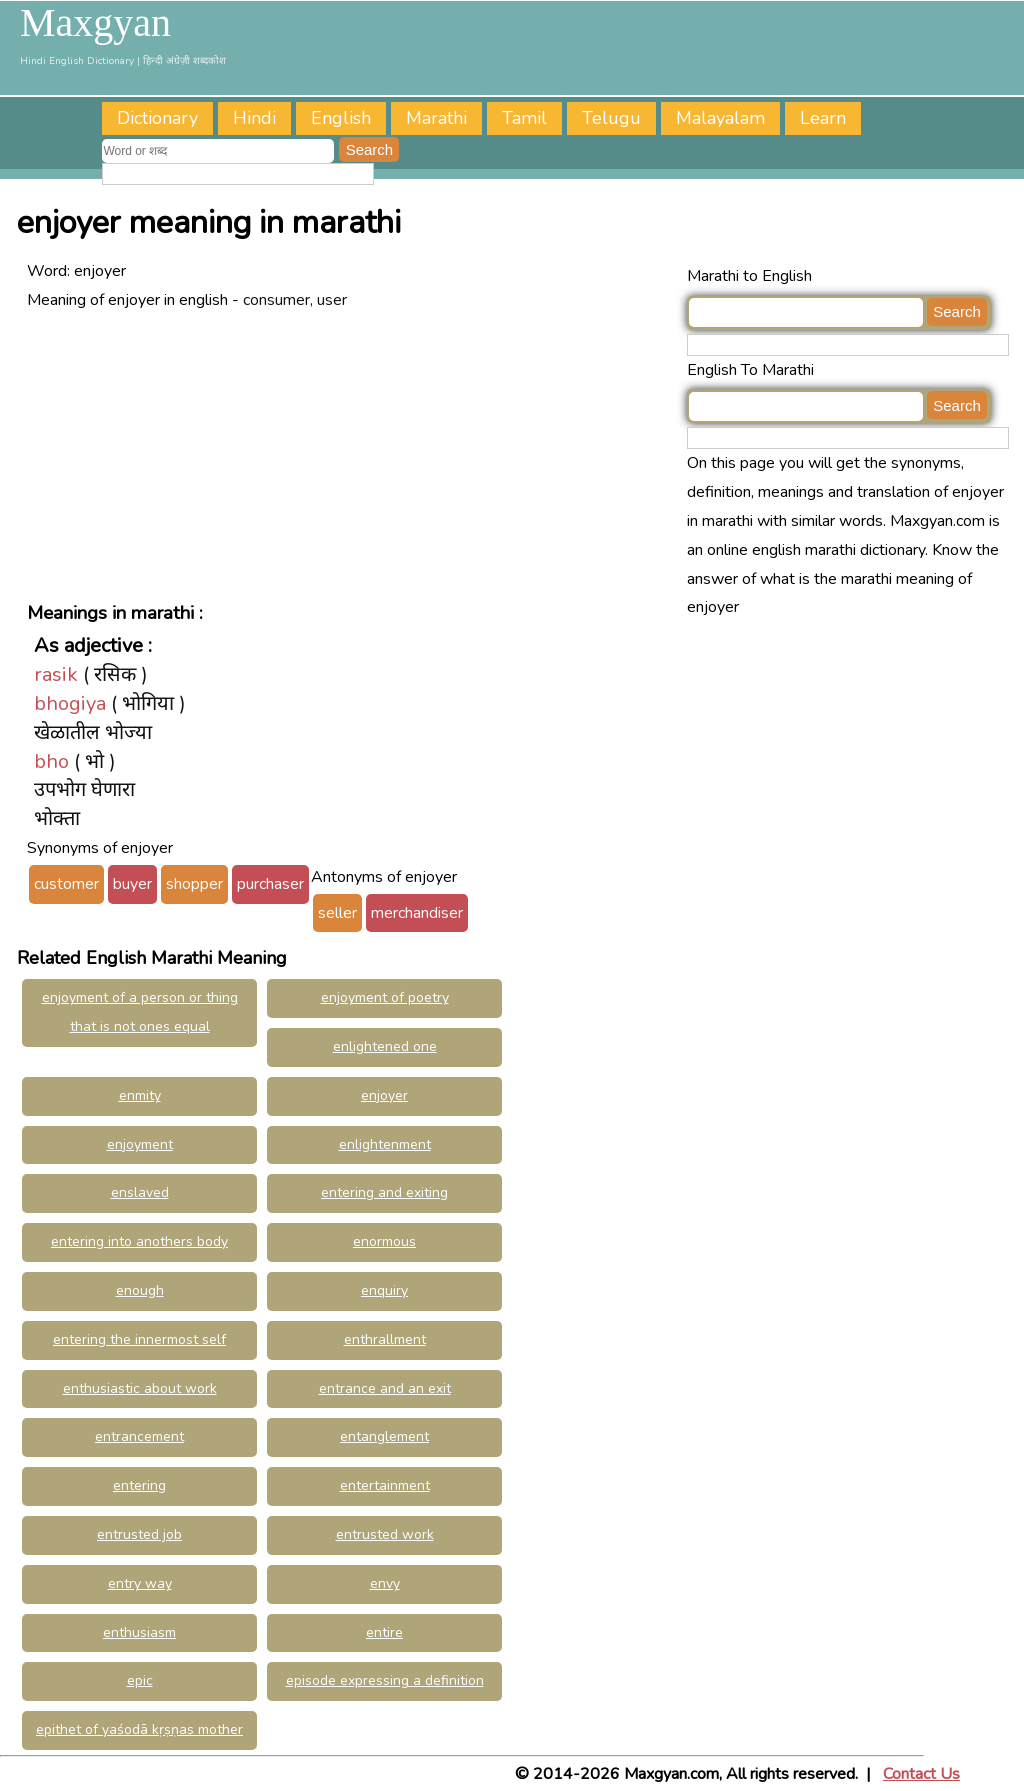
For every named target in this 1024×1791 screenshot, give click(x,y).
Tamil (524, 118)
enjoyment (140, 1144)
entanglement (384, 1436)
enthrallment (385, 1339)
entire (384, 1632)
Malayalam (720, 118)
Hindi (254, 118)
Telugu (611, 118)
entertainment (385, 1485)
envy (385, 1583)
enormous (384, 1241)
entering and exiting (384, 1192)
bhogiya (70, 703)
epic (140, 1680)
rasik (56, 674)
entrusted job (139, 1534)
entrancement (139, 1436)
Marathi (436, 118)
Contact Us (921, 1774)
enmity (140, 1095)
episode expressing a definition (385, 1680)
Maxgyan (95, 23)
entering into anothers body (139, 1241)
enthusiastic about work (140, 1388)
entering (139, 1485)
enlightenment (385, 1144)
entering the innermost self (139, 1339)
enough (140, 1290)
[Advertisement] (352, 454)
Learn (823, 118)
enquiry (384, 1290)
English (341, 118)
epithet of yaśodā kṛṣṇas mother (139, 1729)
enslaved (140, 1192)
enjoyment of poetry (385, 997)
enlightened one (385, 1046)
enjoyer (384, 1095)
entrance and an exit (385, 1388)
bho (51, 761)
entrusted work (385, 1534)
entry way (140, 1583)
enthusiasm (139, 1632)
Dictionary (157, 118)
